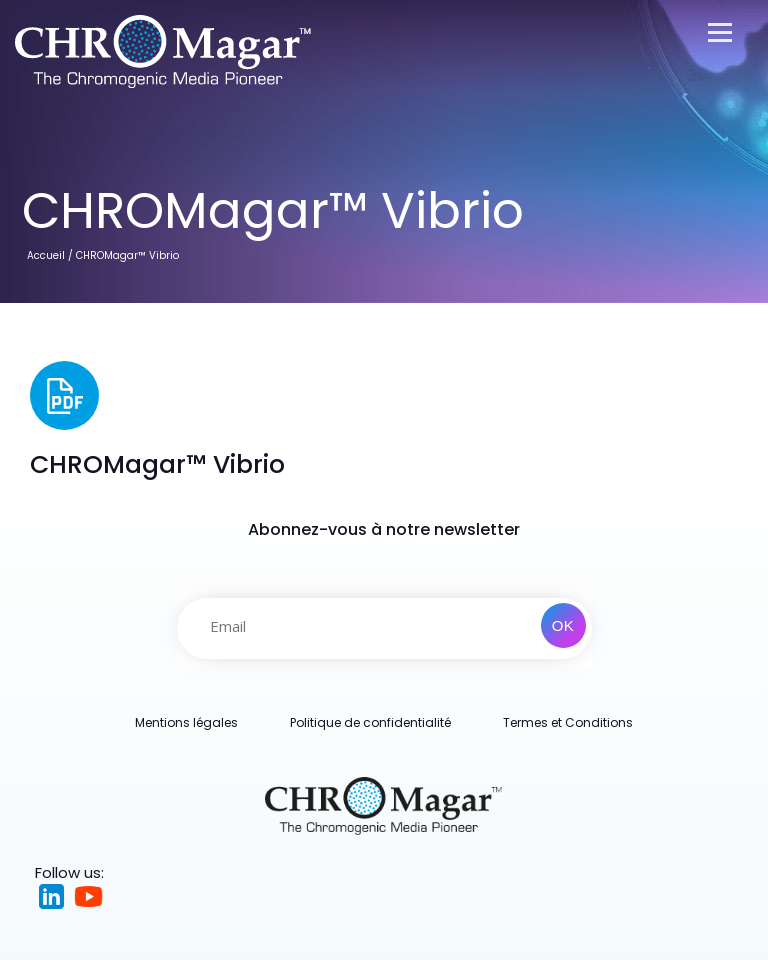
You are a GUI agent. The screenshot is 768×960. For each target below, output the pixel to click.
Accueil (46, 255)
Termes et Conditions (568, 722)
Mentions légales (186, 722)
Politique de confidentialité (370, 722)
